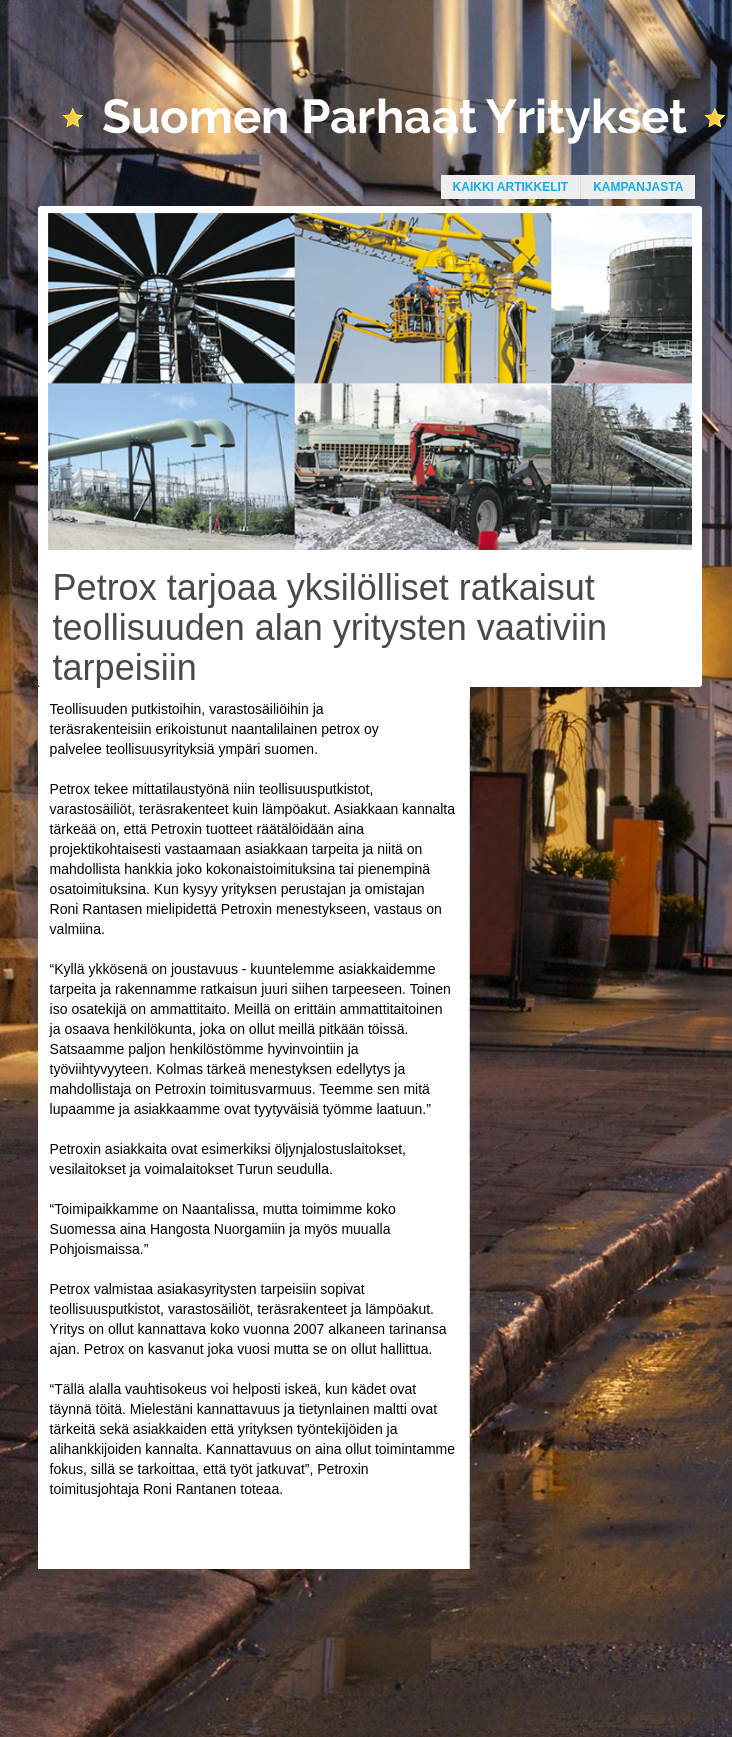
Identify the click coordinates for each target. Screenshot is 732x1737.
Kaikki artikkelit (511, 187)
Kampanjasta (638, 187)
